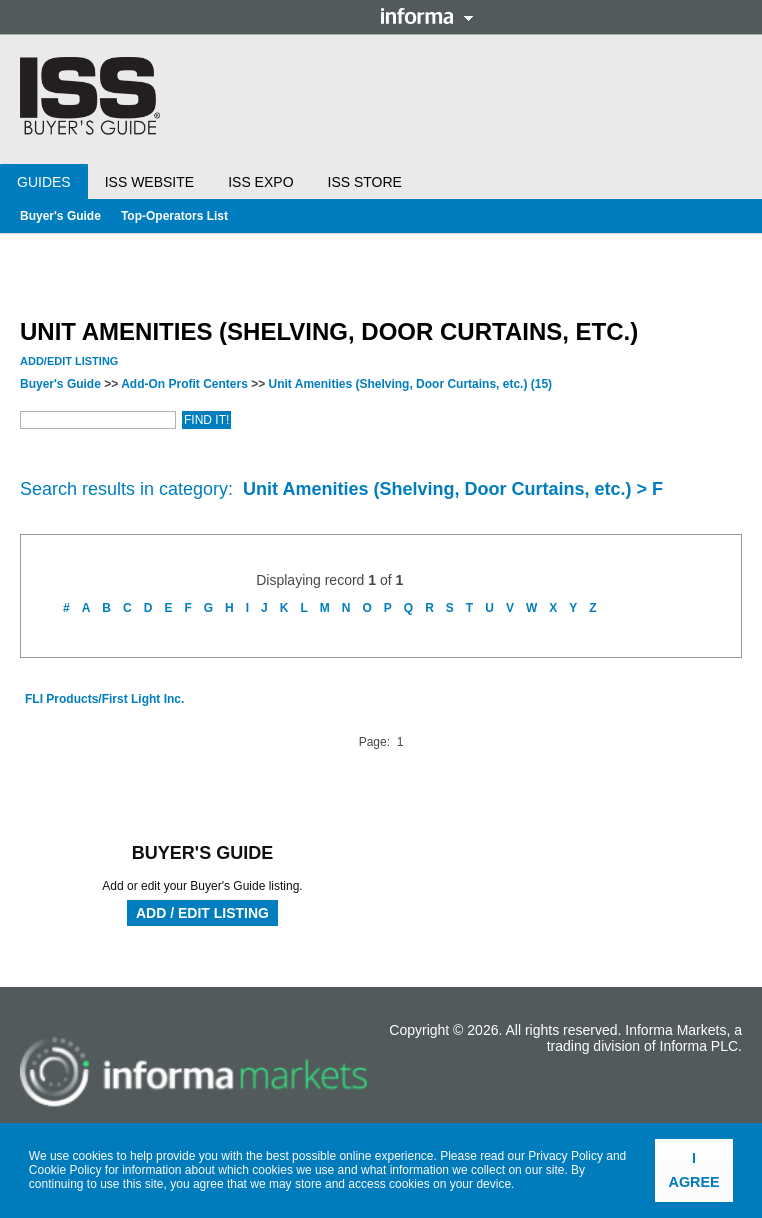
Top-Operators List (174, 216)
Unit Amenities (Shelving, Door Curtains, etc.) (411, 384)
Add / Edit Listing (202, 913)
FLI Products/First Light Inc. (104, 699)
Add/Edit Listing (69, 361)
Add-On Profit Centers (184, 384)
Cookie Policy (65, 1170)
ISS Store (365, 182)
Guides (44, 182)
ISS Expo (260, 182)
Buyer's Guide (60, 216)
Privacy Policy (565, 1156)
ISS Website (149, 182)
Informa (427, 16)
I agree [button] (694, 1170)
